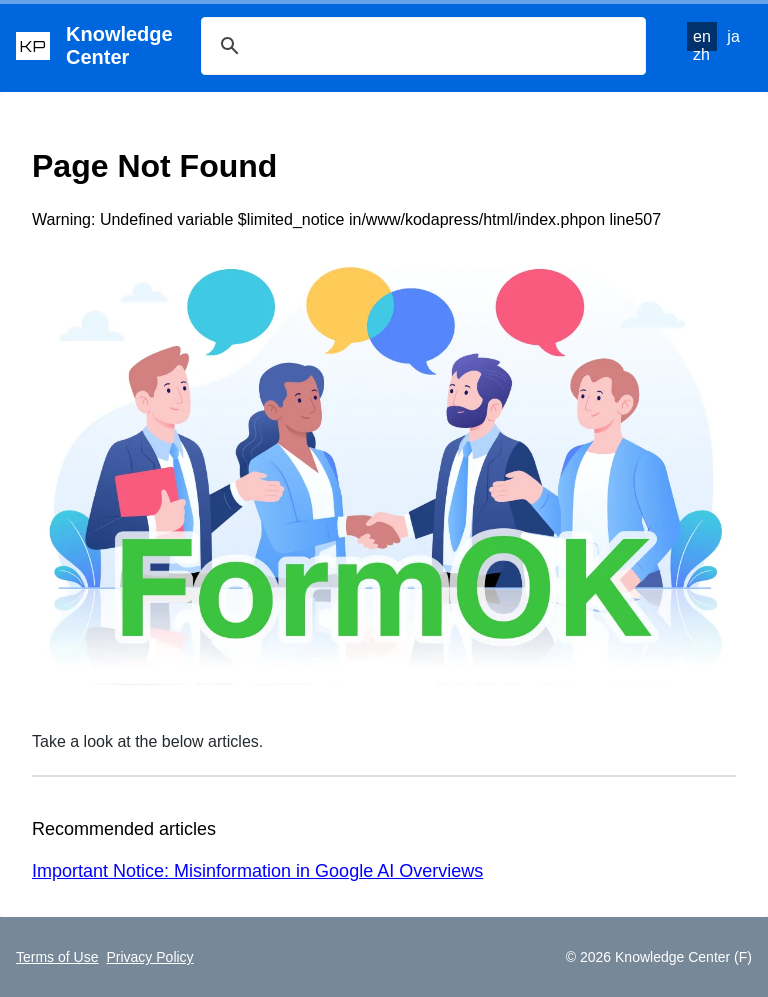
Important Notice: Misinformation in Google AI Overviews (257, 871)
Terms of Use (57, 957)
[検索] (420, 46)
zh (701, 54)
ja (733, 36)
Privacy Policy (149, 957)
